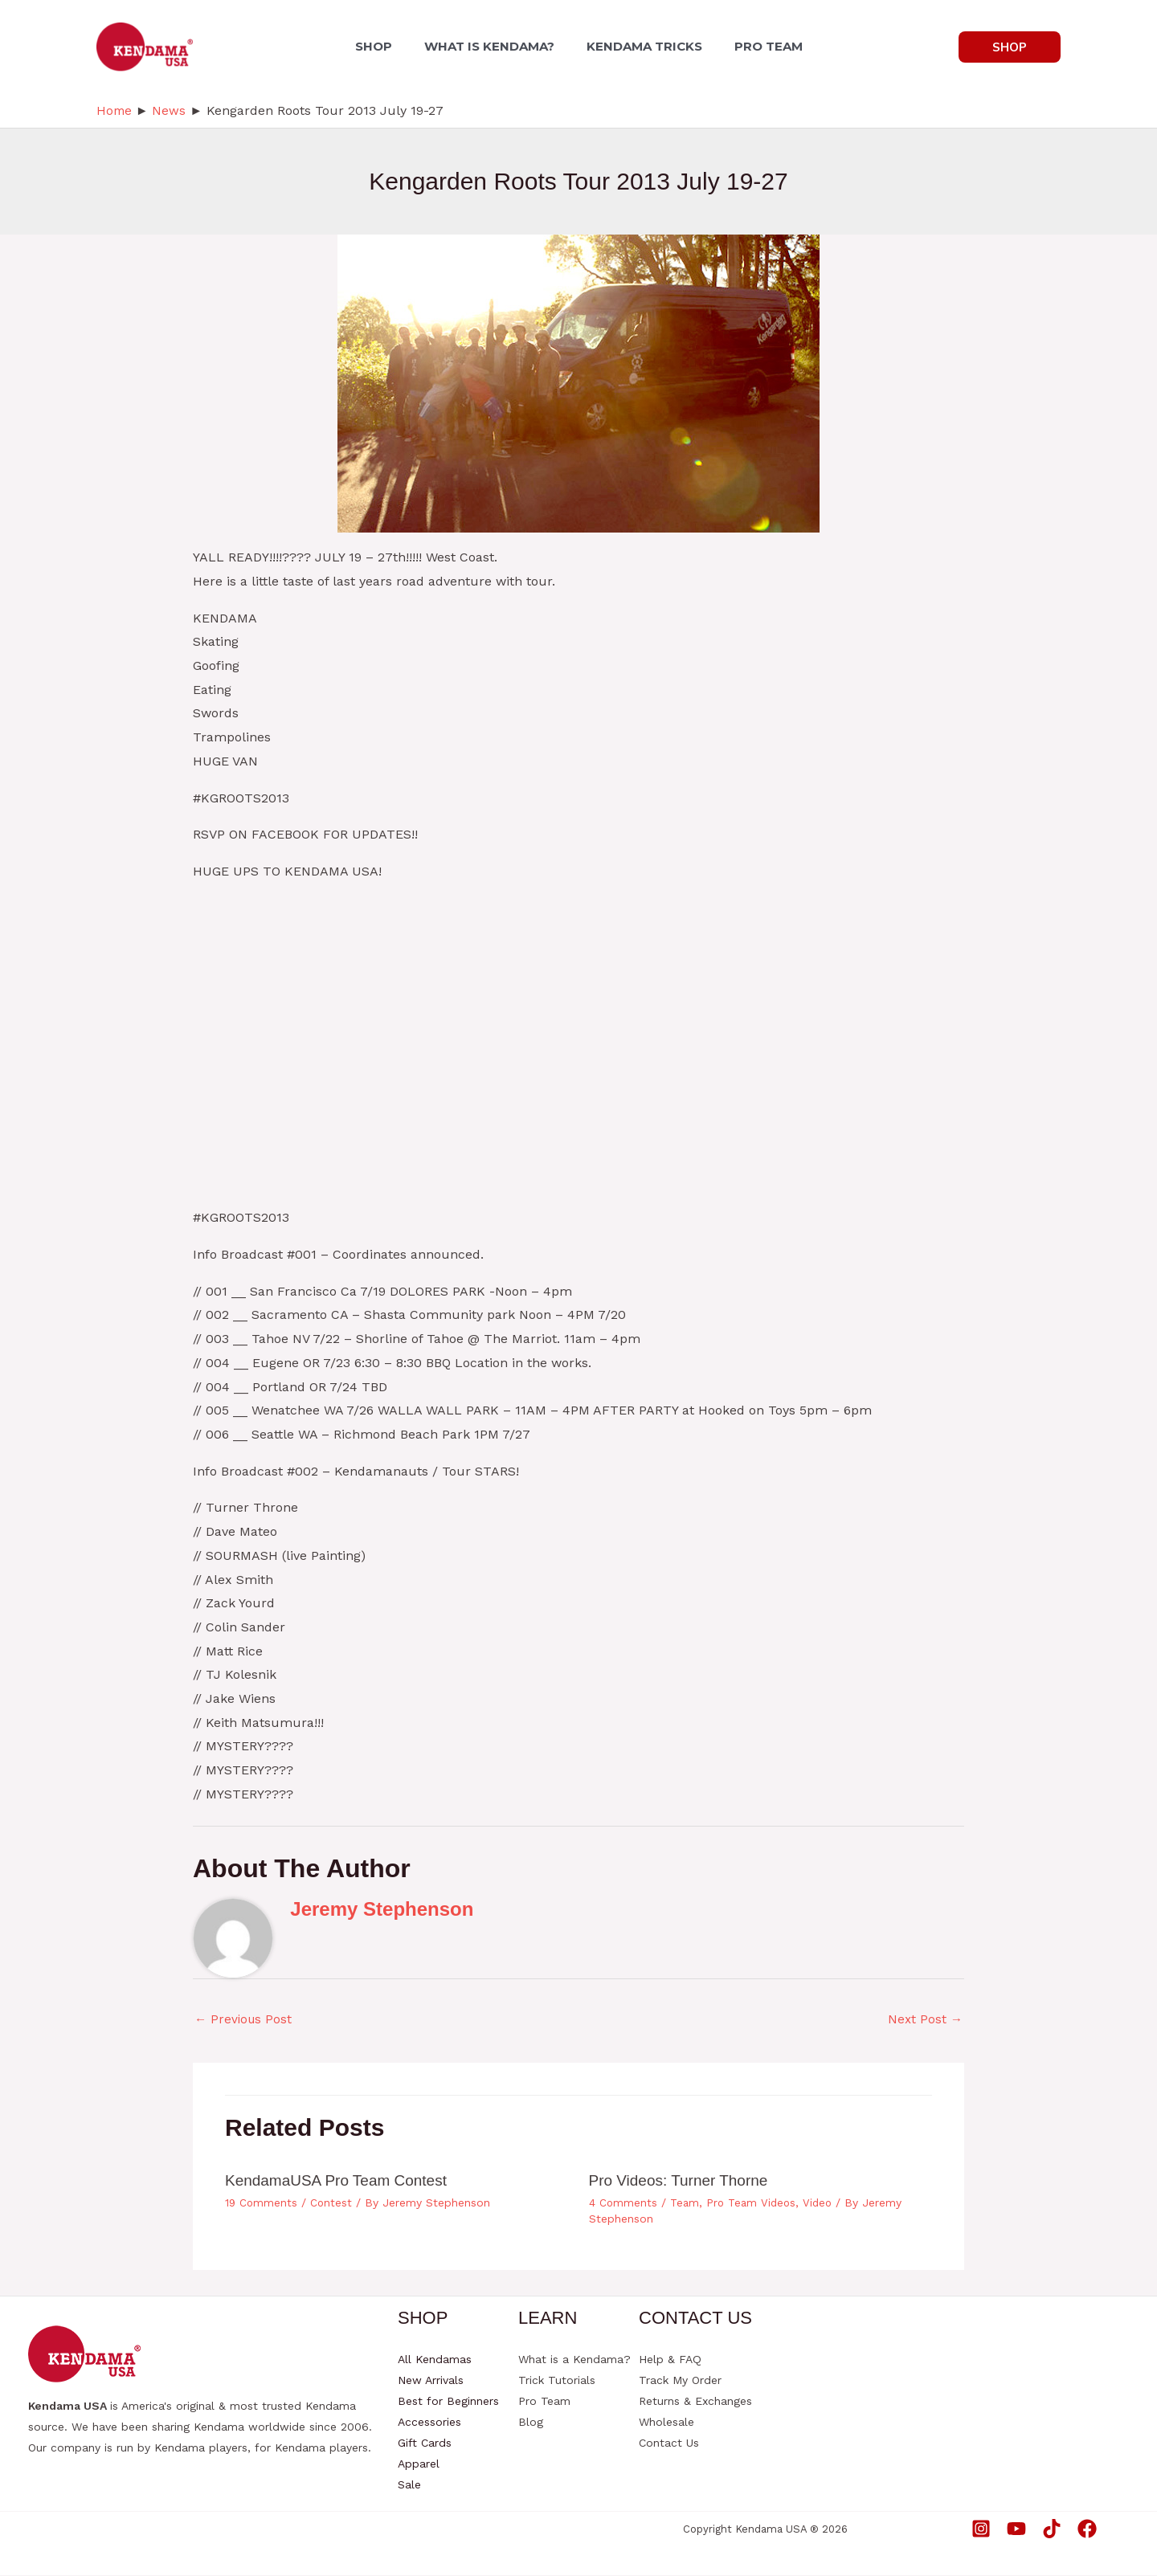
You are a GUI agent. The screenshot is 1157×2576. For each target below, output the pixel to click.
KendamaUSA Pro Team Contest (342, 2181)
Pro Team (544, 2401)
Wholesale (666, 2422)
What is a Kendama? (574, 2360)
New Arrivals (431, 2380)
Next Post (924, 2019)
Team (686, 2202)
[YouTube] (1016, 2529)
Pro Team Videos (754, 2202)
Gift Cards (425, 2443)
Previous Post (244, 2019)
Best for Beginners (448, 2401)
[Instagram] (981, 2529)
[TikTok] (1051, 2529)
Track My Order (680, 2380)
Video (822, 2202)
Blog (530, 2422)
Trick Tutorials (556, 2380)
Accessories (429, 2422)
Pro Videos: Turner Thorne (683, 2181)
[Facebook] (1087, 2529)
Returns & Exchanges (695, 2401)
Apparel (418, 2464)
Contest (333, 2202)
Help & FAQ (670, 2360)
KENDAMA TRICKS (641, 46)
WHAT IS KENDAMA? (492, 46)
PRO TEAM (759, 46)
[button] (1010, 47)
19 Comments (262, 2202)
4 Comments (623, 2202)
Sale (409, 2485)
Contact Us (669, 2443)
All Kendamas (435, 2360)
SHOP (383, 46)
